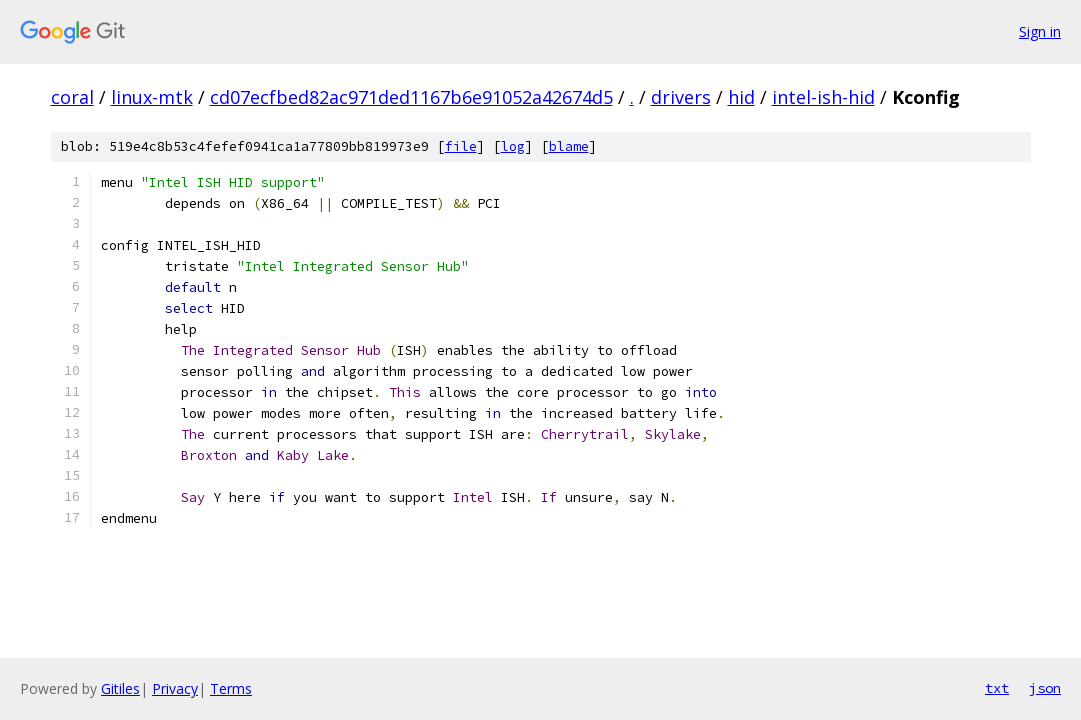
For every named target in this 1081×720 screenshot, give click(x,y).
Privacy (175, 688)
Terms (231, 688)
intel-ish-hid (823, 97)
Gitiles (120, 688)
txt (997, 688)
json (1045, 688)
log (513, 146)
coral (72, 97)
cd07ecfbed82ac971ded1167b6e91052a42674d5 (411, 97)
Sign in (1040, 31)
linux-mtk (152, 97)
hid (741, 97)
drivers (681, 97)
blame (569, 146)
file (461, 146)
